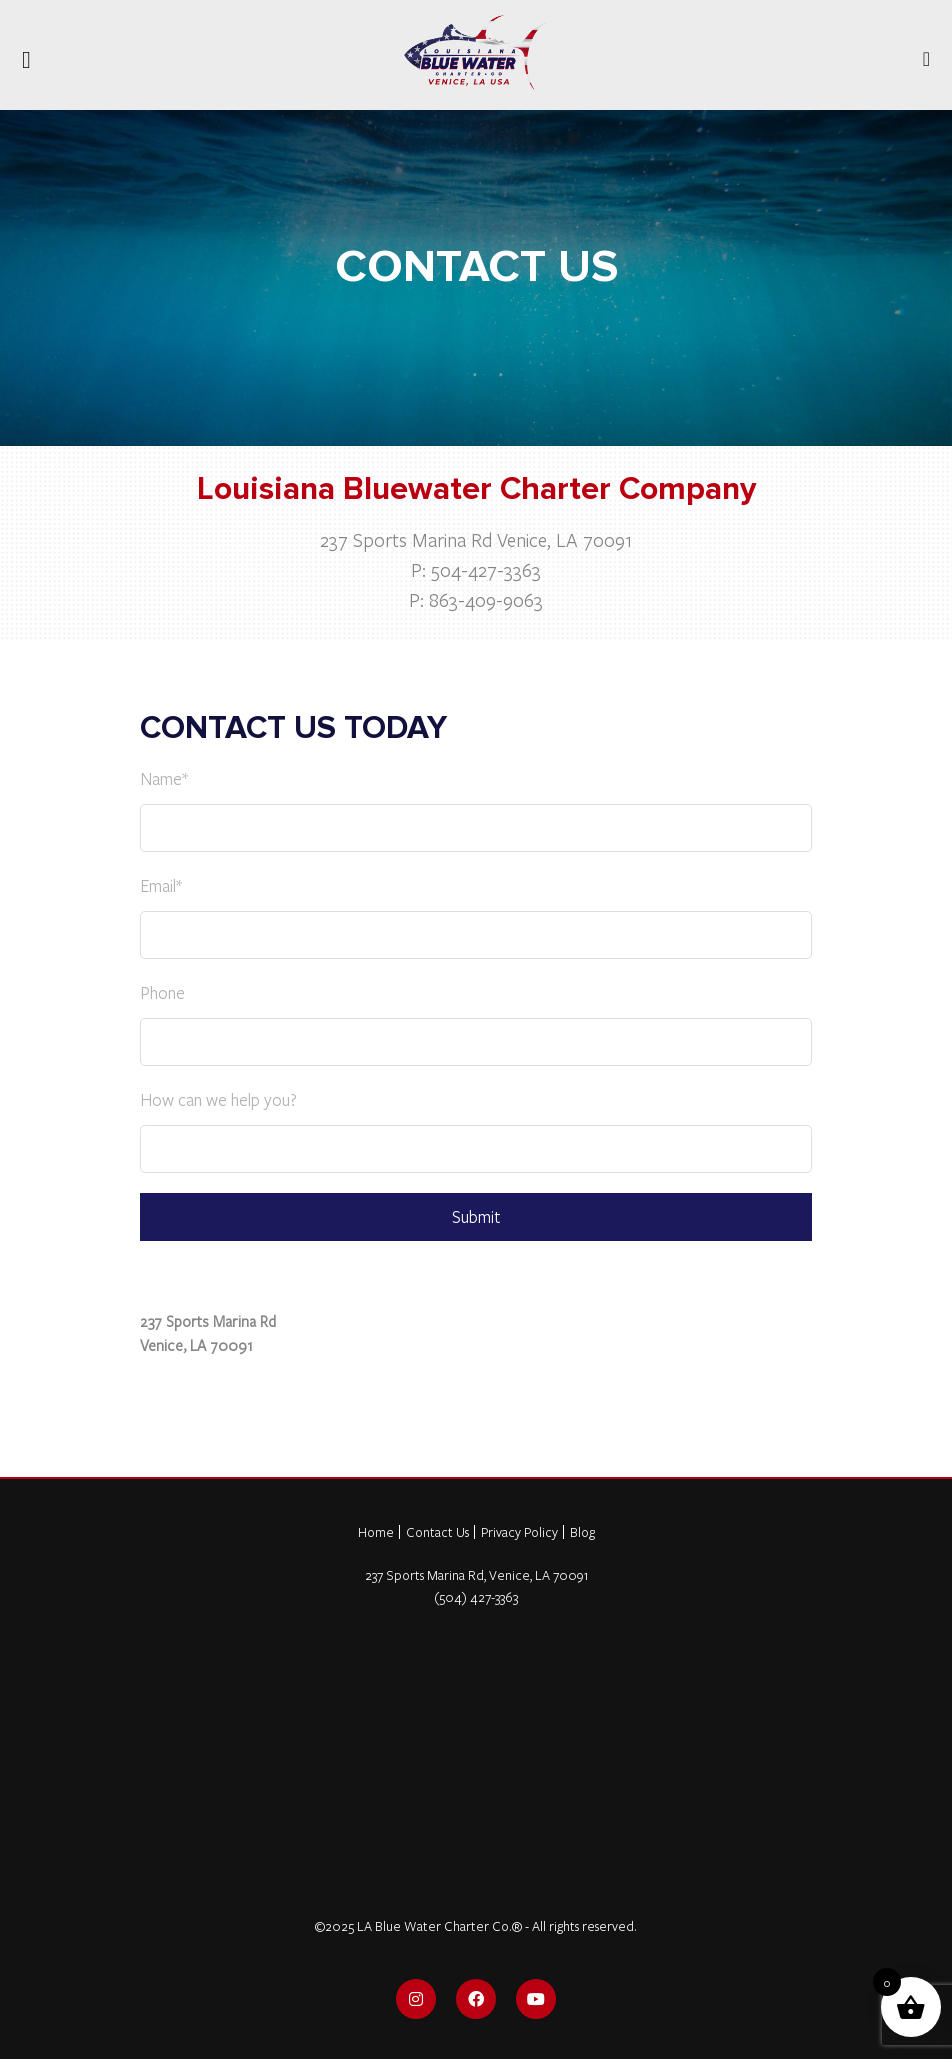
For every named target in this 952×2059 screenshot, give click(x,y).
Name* (164, 778)
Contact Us (437, 1532)
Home (376, 1532)
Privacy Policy (519, 1532)
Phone (162, 992)
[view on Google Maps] (476, 1277)
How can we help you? (218, 1099)
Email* (161, 885)
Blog (582, 1532)
